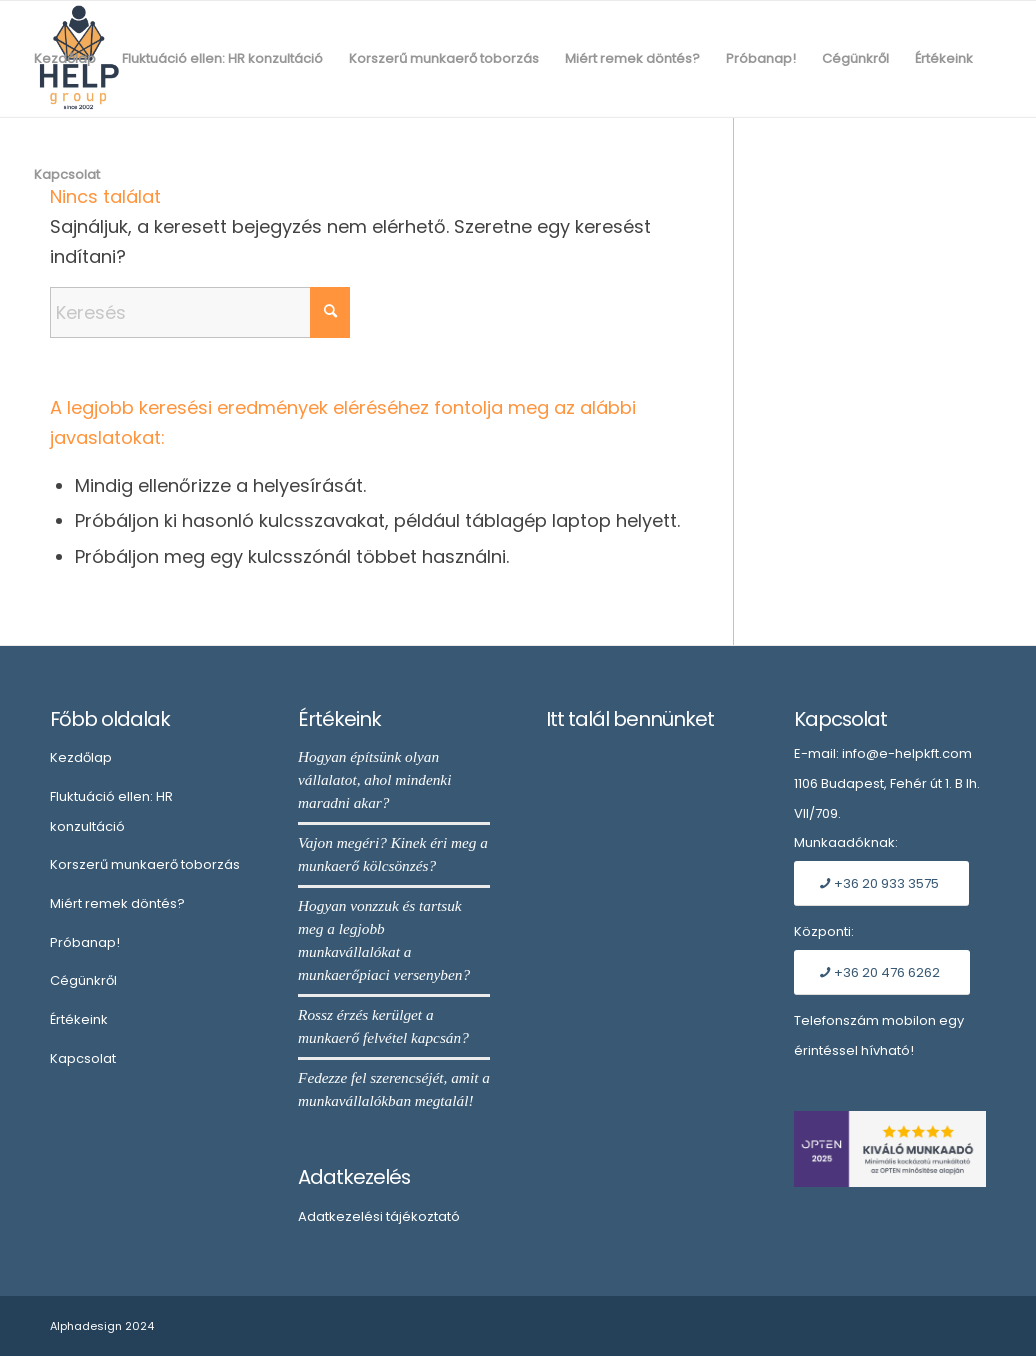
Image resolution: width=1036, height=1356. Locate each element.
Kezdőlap (81, 757)
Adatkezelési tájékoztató (379, 1216)
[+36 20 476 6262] (882, 972)
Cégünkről (83, 980)
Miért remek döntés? (117, 903)
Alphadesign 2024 (102, 1326)
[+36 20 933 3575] (881, 883)
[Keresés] (200, 312)
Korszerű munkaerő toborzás (145, 864)
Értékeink (79, 1019)
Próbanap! (85, 942)
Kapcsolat (83, 1058)
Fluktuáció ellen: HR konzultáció (111, 811)
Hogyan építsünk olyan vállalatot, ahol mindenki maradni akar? (374, 779)
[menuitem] (65, 59)
